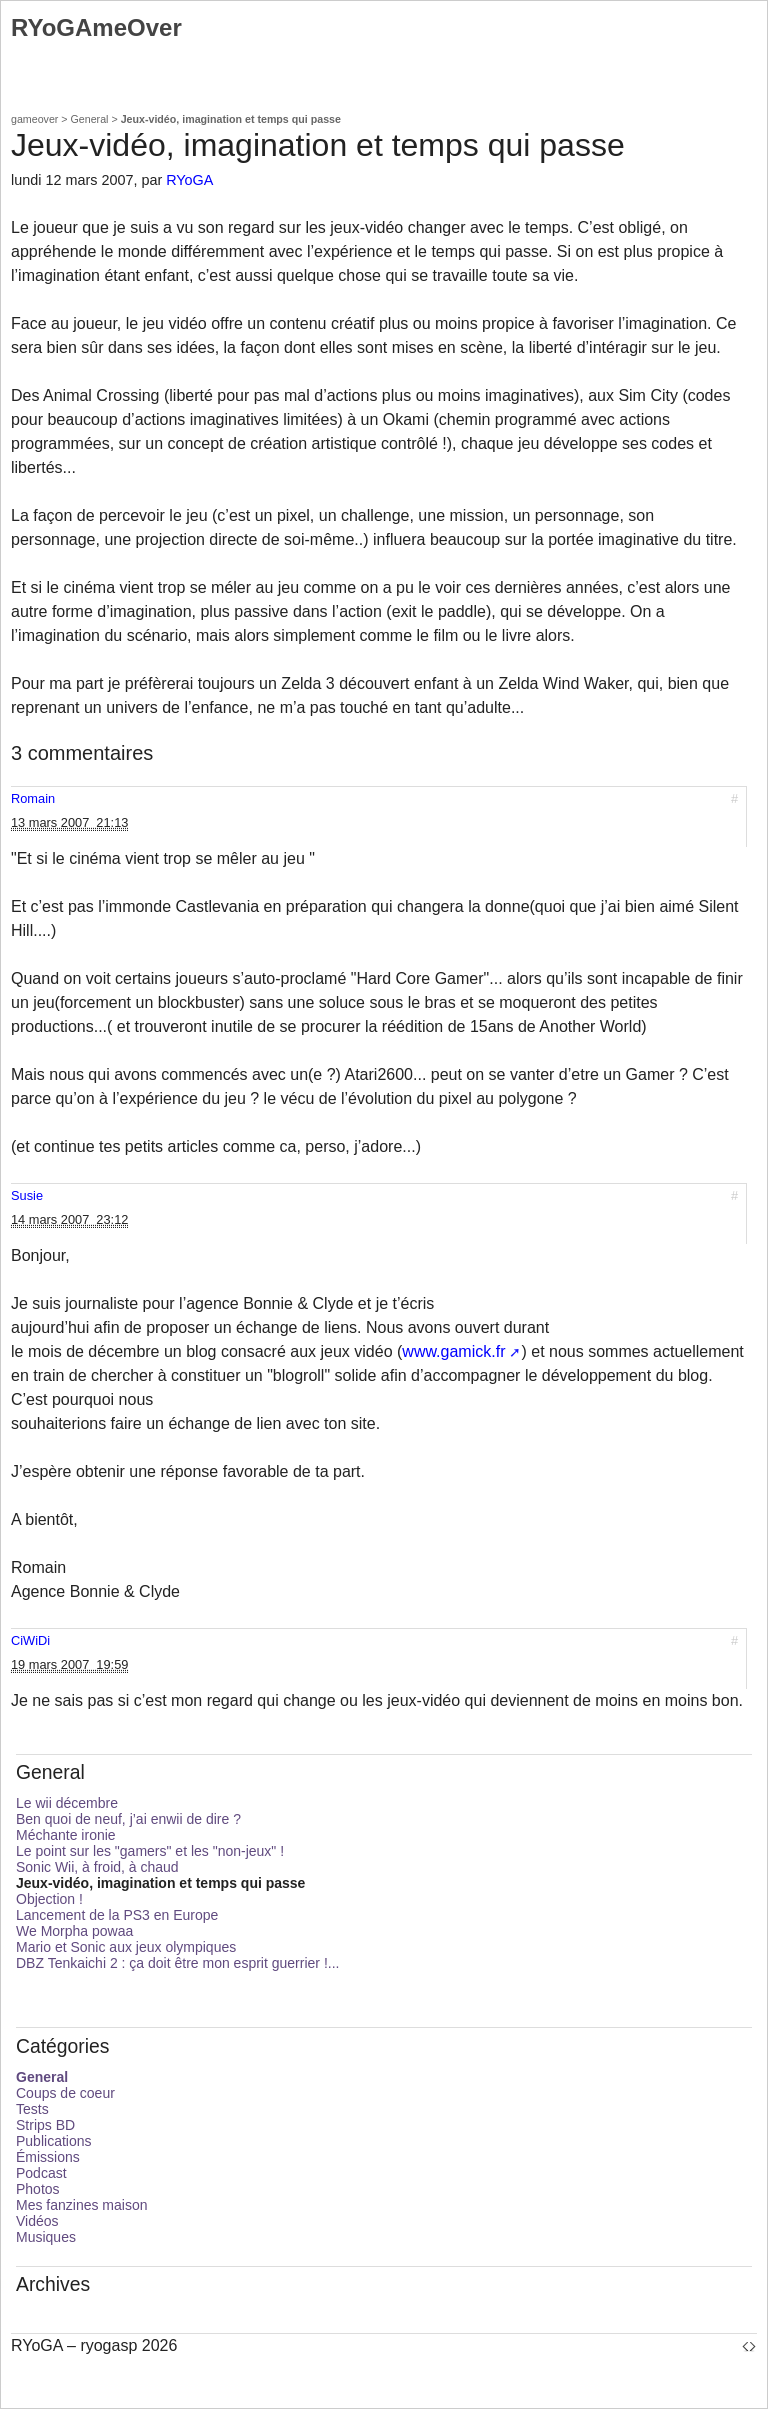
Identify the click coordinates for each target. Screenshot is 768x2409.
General (90, 119)
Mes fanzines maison (82, 2205)
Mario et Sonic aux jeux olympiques (126, 1947)
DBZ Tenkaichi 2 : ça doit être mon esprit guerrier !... (177, 1963)
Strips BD (45, 2125)
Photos (38, 2189)
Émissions (48, 2157)
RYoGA (189, 180)
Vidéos (37, 2221)
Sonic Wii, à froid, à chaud (97, 1867)
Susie (27, 1195)
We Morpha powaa (74, 1931)
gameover (34, 119)
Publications (54, 2141)
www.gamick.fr (453, 1351)
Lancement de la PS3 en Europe (117, 1915)
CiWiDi (30, 1640)
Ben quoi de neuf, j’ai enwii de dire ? (128, 1819)
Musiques (46, 2237)
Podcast (41, 2173)
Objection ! (49, 1899)
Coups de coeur (65, 2093)
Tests (32, 2109)
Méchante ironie (66, 1835)
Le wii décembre (67, 1803)
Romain (33, 798)
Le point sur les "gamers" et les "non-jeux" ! (150, 1851)
